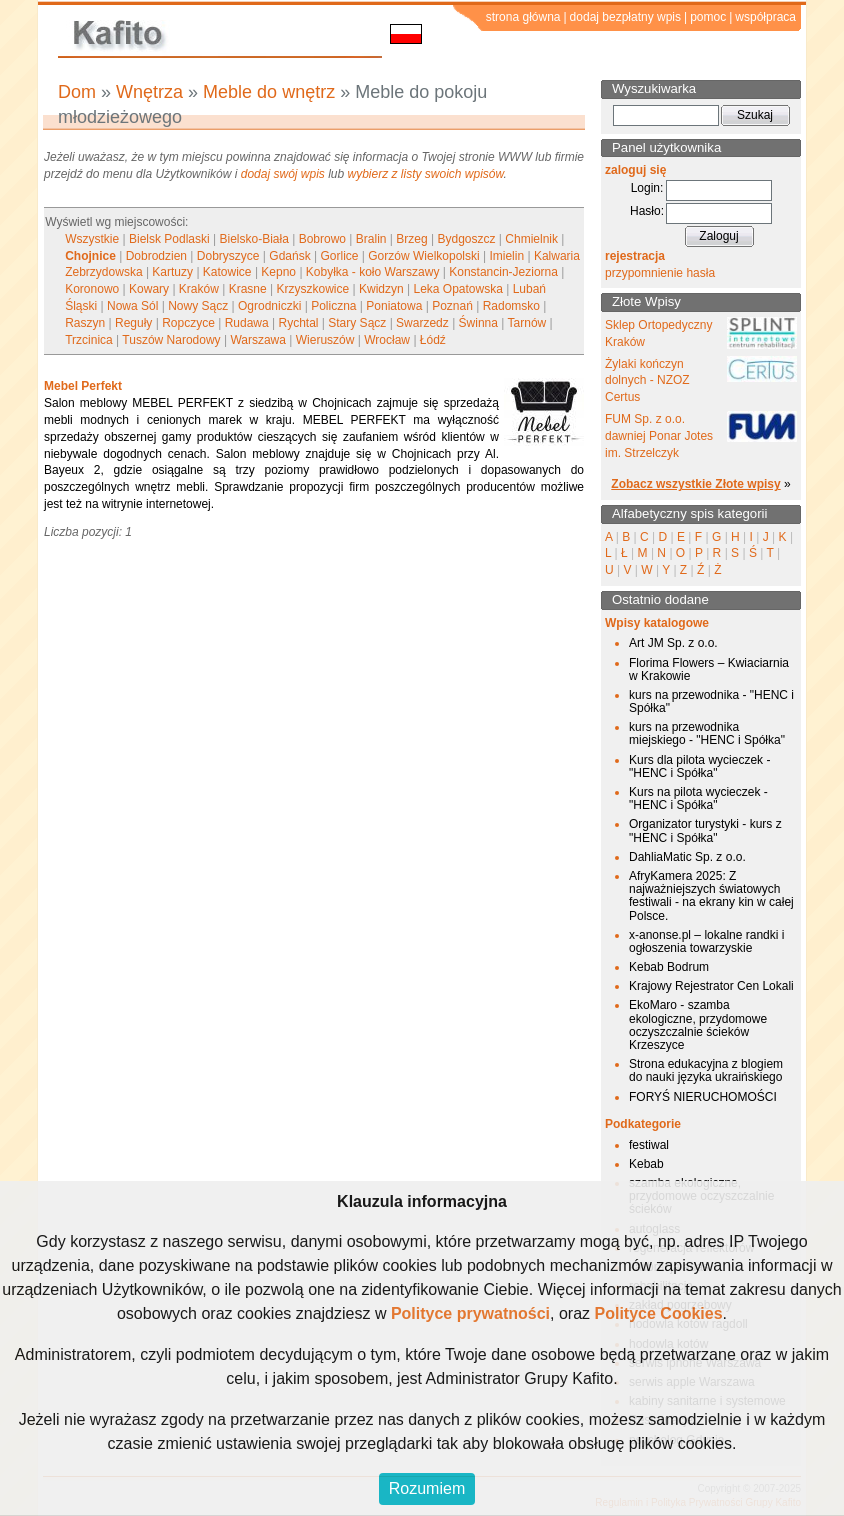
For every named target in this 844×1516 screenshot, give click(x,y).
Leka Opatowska (457, 289)
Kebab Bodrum (669, 967)
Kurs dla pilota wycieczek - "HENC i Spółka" (699, 766)
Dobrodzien (156, 256)
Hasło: (647, 211)
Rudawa (247, 323)
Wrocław (387, 340)
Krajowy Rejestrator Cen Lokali (711, 986)
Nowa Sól (132, 306)
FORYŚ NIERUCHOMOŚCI (703, 1097)
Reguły (133, 323)
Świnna (478, 323)
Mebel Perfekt (83, 386)
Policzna (333, 306)
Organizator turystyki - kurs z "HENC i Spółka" (705, 830)
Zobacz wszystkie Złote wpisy (695, 484)
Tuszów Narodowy (171, 340)
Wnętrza (149, 92)
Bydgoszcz (466, 239)
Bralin (371, 239)
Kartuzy (172, 272)
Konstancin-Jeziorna (503, 272)
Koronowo (92, 289)
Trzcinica (89, 340)
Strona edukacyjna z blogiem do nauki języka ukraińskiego (706, 1070)
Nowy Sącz (198, 306)
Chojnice (90, 256)
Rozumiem (427, 1488)
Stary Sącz (357, 323)
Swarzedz (422, 323)
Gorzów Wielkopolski (423, 256)
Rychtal (298, 323)
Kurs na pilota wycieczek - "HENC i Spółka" (698, 798)
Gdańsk (289, 256)
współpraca (765, 17)
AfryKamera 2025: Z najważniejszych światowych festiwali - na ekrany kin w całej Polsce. (711, 896)
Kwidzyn (381, 289)
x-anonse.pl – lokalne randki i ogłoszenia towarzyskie (706, 941)
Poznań (452, 306)
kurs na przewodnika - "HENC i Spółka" (711, 701)
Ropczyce (188, 323)
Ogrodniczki (269, 306)
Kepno (278, 272)
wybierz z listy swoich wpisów (426, 174)
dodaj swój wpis (283, 174)
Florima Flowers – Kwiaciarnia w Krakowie (709, 669)
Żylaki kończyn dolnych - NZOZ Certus (647, 381)
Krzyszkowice (312, 289)
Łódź (433, 340)
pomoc (708, 17)
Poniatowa (394, 306)
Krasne (248, 289)
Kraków (199, 289)
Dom (77, 92)
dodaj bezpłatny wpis (625, 17)
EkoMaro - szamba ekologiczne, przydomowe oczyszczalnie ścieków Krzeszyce (698, 1025)
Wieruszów (325, 340)
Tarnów (527, 323)
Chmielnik (531, 239)
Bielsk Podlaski (169, 239)
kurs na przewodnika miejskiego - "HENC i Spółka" (707, 733)
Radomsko (511, 306)
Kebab (646, 1164)
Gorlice (339, 256)
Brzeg (411, 239)
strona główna (523, 17)
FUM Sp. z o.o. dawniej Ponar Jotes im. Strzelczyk (659, 436)
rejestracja (635, 256)
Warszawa (258, 340)
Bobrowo (322, 239)
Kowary (149, 289)
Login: (647, 188)
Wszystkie (92, 239)
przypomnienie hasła (660, 273)
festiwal (649, 1145)
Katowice (227, 272)
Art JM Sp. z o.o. (673, 643)
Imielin (506, 256)
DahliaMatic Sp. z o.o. (687, 857)
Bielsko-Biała (253, 239)
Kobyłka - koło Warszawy (373, 272)
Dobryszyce (228, 256)
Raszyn (85, 323)
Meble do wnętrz (269, 92)
